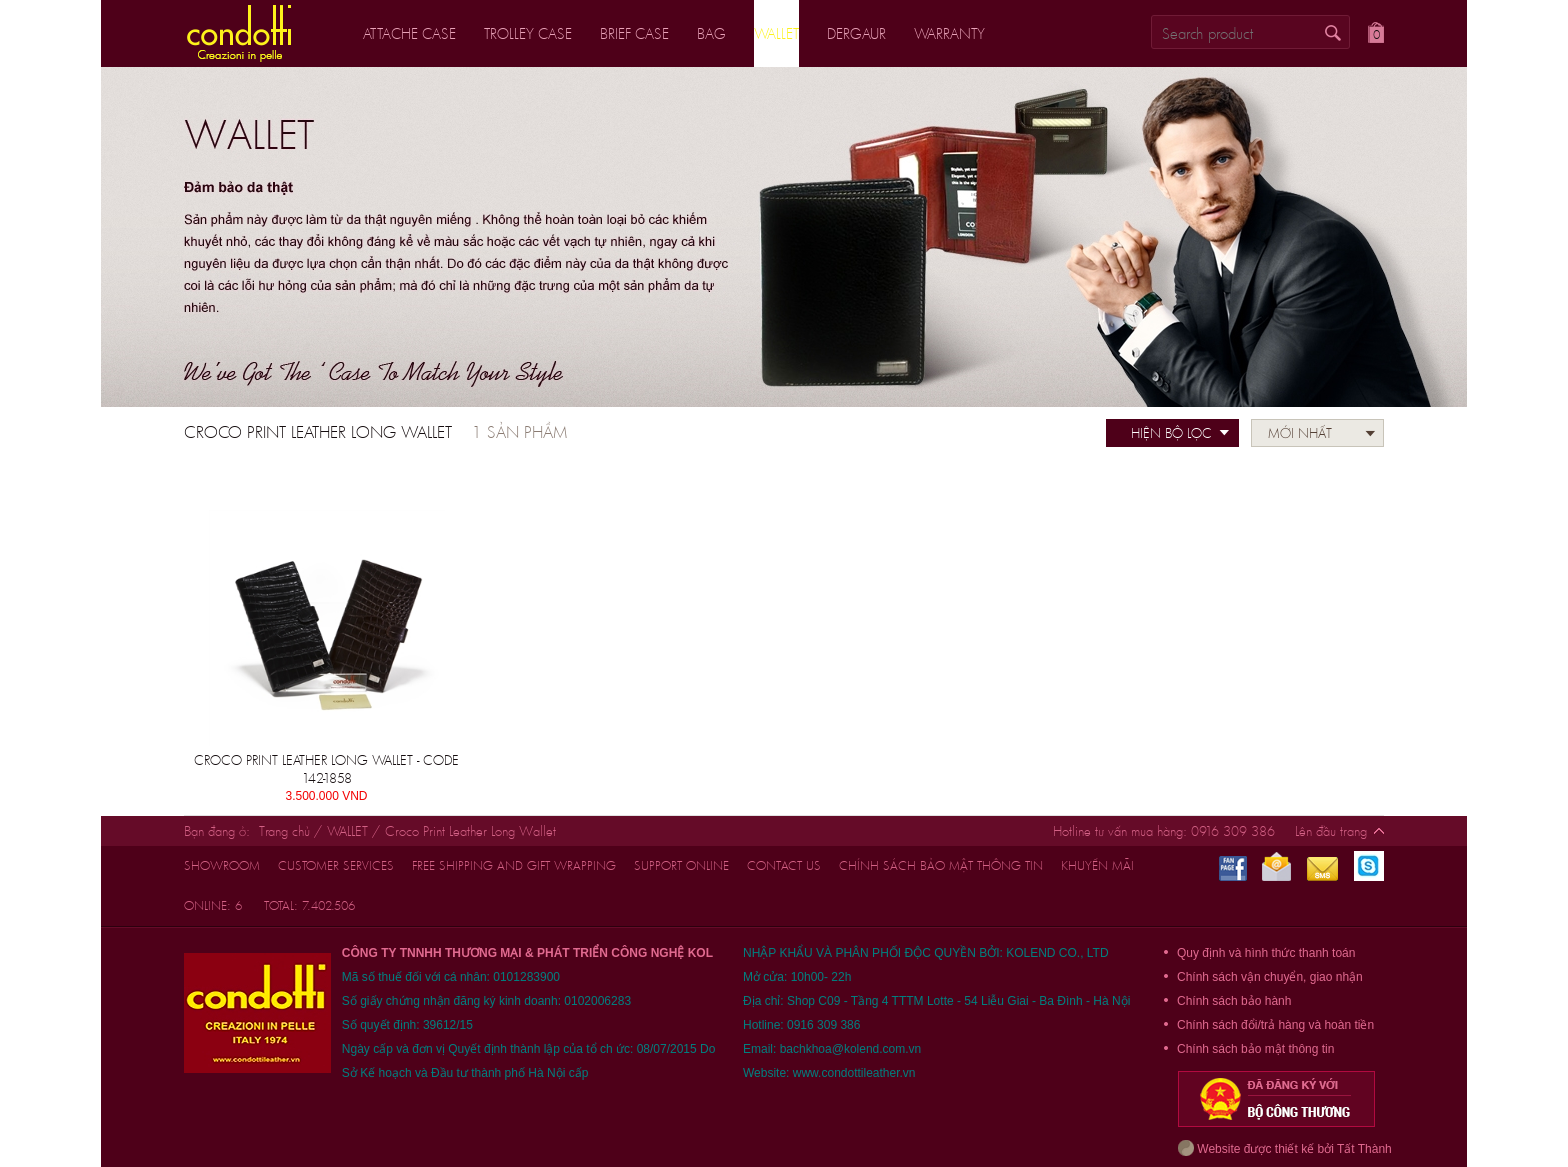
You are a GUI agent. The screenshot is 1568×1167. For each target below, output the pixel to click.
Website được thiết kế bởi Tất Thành (1285, 1148)
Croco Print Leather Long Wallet (470, 831)
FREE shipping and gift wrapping (514, 865)
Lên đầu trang (1331, 831)
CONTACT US (784, 865)
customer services (336, 865)
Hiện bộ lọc (1171, 433)
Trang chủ (284, 831)
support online (681, 865)
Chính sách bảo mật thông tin (941, 865)
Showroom (222, 865)
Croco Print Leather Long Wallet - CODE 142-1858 (326, 769)
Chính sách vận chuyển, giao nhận (1270, 977)
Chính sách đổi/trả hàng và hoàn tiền (1275, 1025)
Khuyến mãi (1097, 865)
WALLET (349, 831)
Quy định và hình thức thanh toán (1266, 953)
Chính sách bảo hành (1234, 1001)
